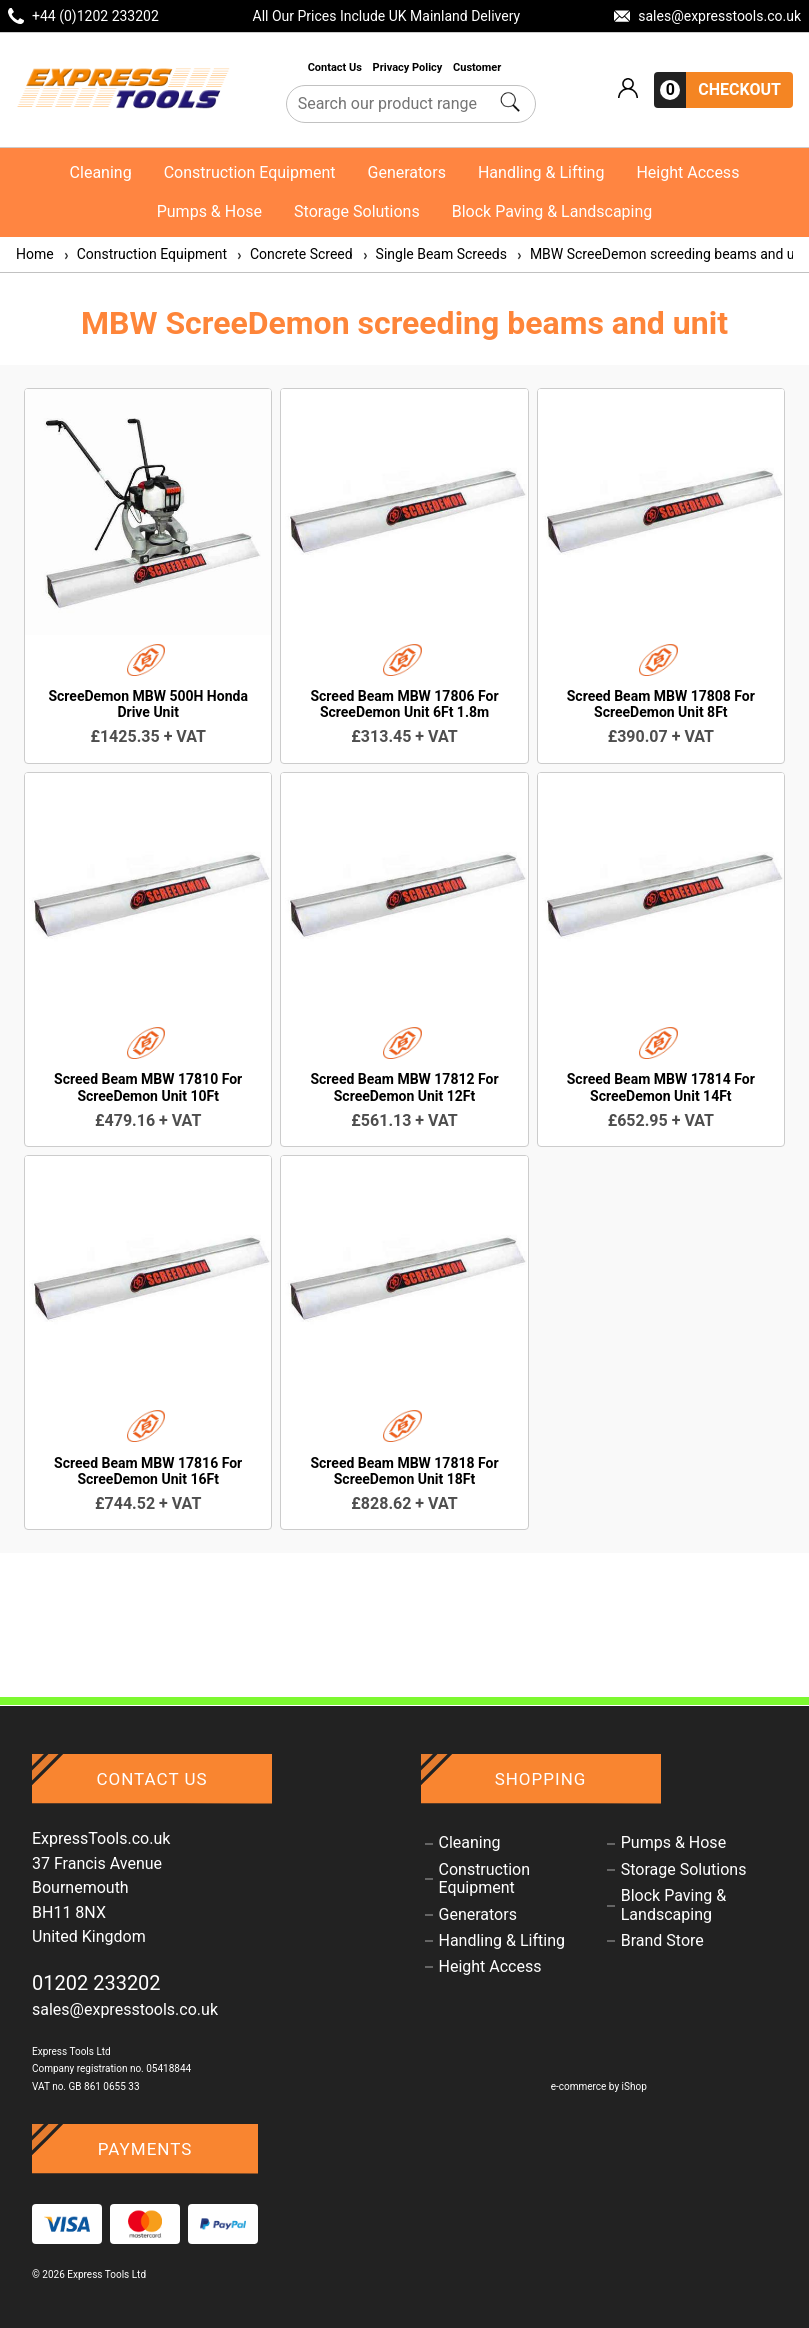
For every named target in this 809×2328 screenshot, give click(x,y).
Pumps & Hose (209, 211)
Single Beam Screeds (434, 254)
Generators (407, 172)
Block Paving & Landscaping (552, 211)
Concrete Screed (294, 254)
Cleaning (101, 172)
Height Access (687, 172)
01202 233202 (96, 1983)
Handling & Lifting (541, 172)
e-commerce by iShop (599, 2086)
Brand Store (662, 1941)
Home (35, 254)
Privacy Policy (409, 67)
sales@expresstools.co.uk (125, 2009)
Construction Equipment (250, 172)
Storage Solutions (357, 211)
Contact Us (336, 67)
